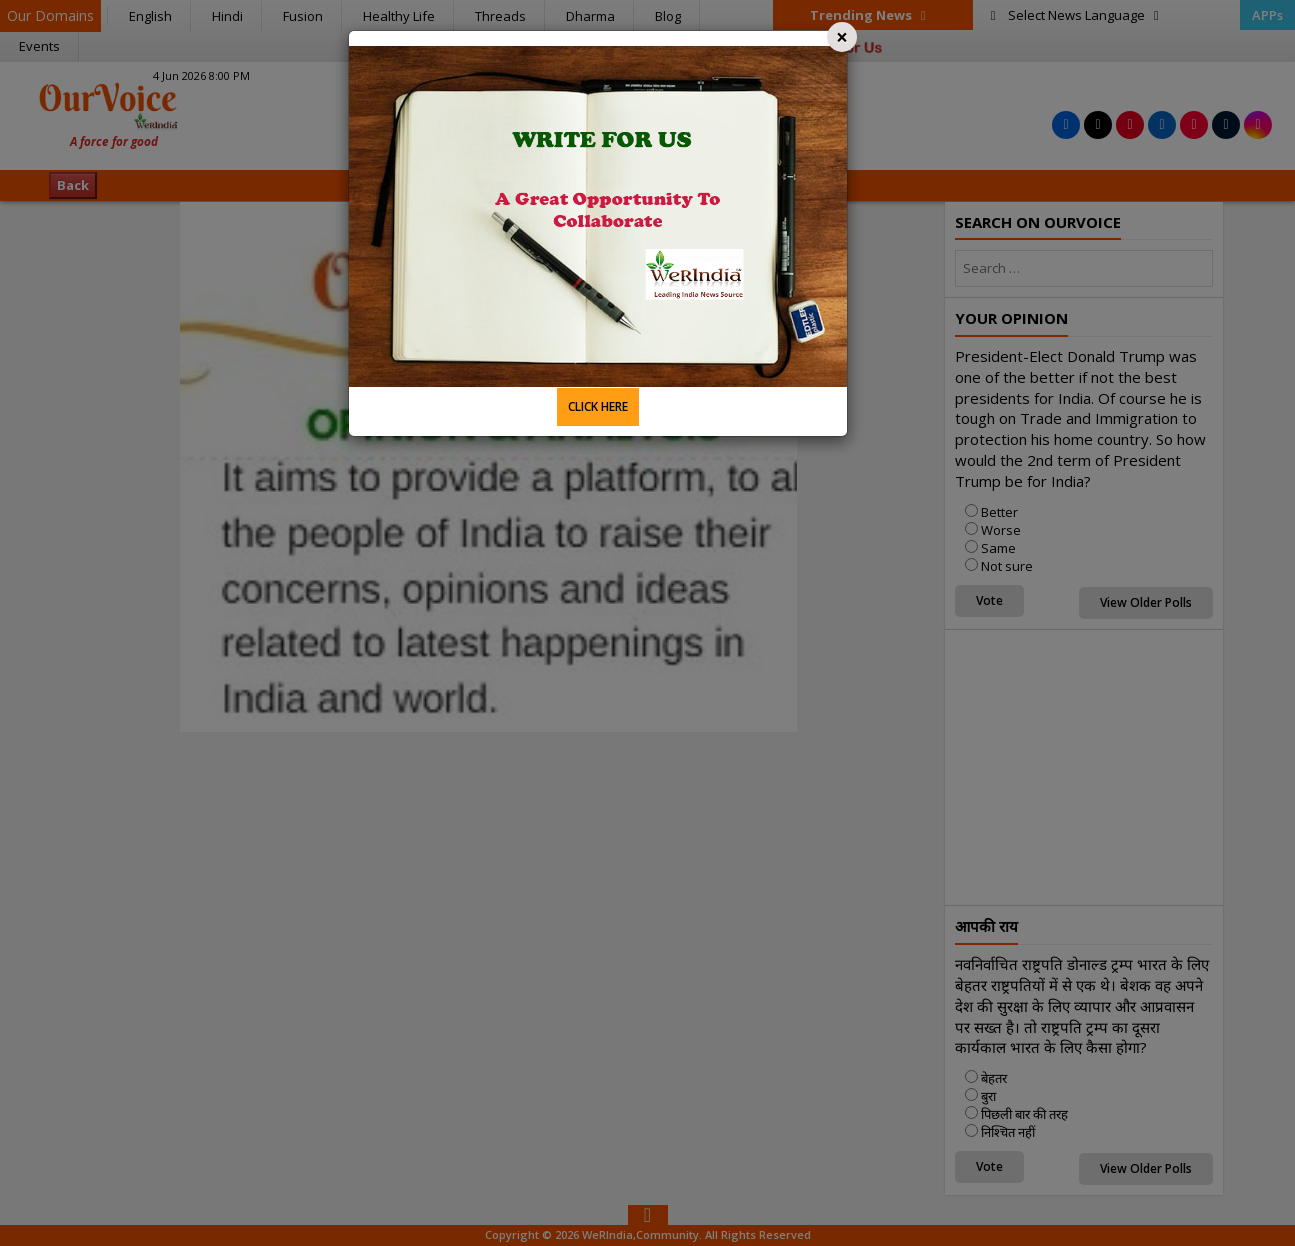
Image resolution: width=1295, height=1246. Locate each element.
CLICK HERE (598, 406)
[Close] (842, 37)
